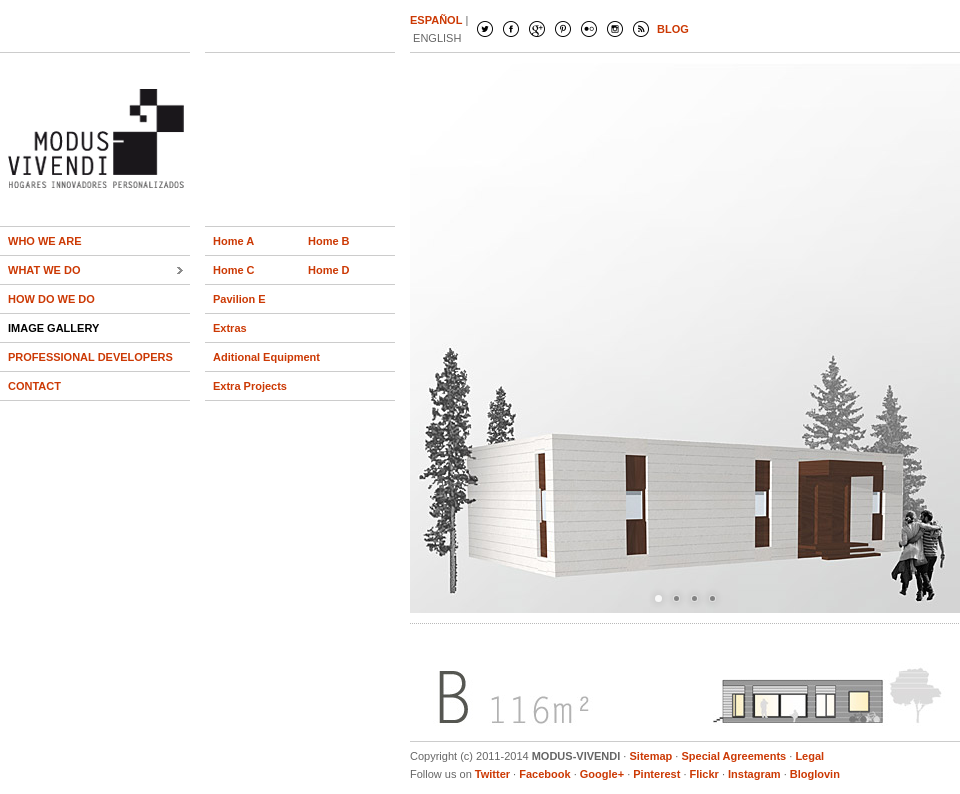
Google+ (602, 774)
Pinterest (656, 774)
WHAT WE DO (44, 270)
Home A (233, 241)
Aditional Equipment (266, 357)
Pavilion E (239, 299)
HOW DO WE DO (51, 299)
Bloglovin (815, 774)
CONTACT (34, 386)
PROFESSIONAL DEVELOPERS (90, 357)
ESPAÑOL (436, 20)
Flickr (704, 774)
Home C (234, 270)
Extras (230, 328)
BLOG (673, 29)
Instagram (754, 774)
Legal (809, 756)
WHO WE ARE (45, 241)
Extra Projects (250, 386)
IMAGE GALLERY (53, 328)
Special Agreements (733, 756)
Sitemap (650, 756)
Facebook (544, 774)
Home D (329, 270)
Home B (329, 241)
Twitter (492, 774)
